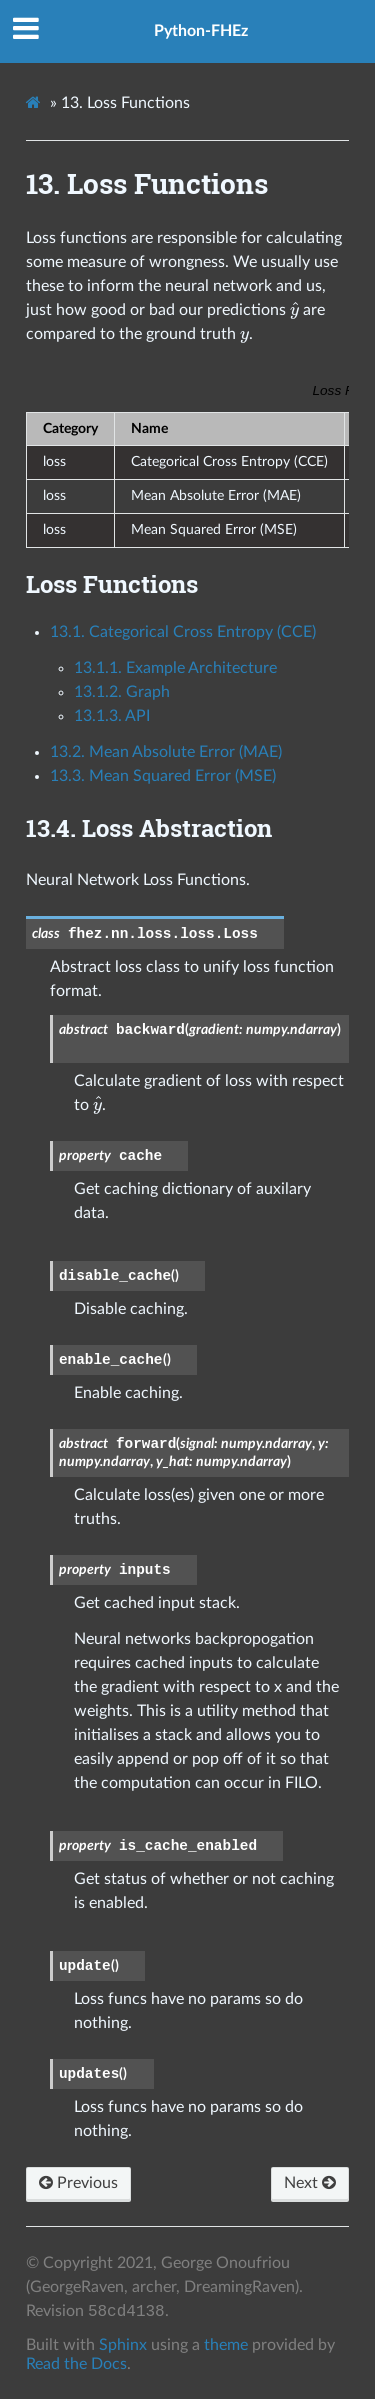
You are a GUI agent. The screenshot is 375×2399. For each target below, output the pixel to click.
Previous (78, 2183)
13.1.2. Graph (122, 692)
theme (226, 2345)
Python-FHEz (201, 31)
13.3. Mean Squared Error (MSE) (163, 776)
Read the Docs (76, 2364)
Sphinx (123, 2345)
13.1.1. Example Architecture (175, 668)
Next (310, 2183)
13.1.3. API (112, 716)
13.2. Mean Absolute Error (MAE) (166, 752)
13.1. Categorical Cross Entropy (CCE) (183, 632)
